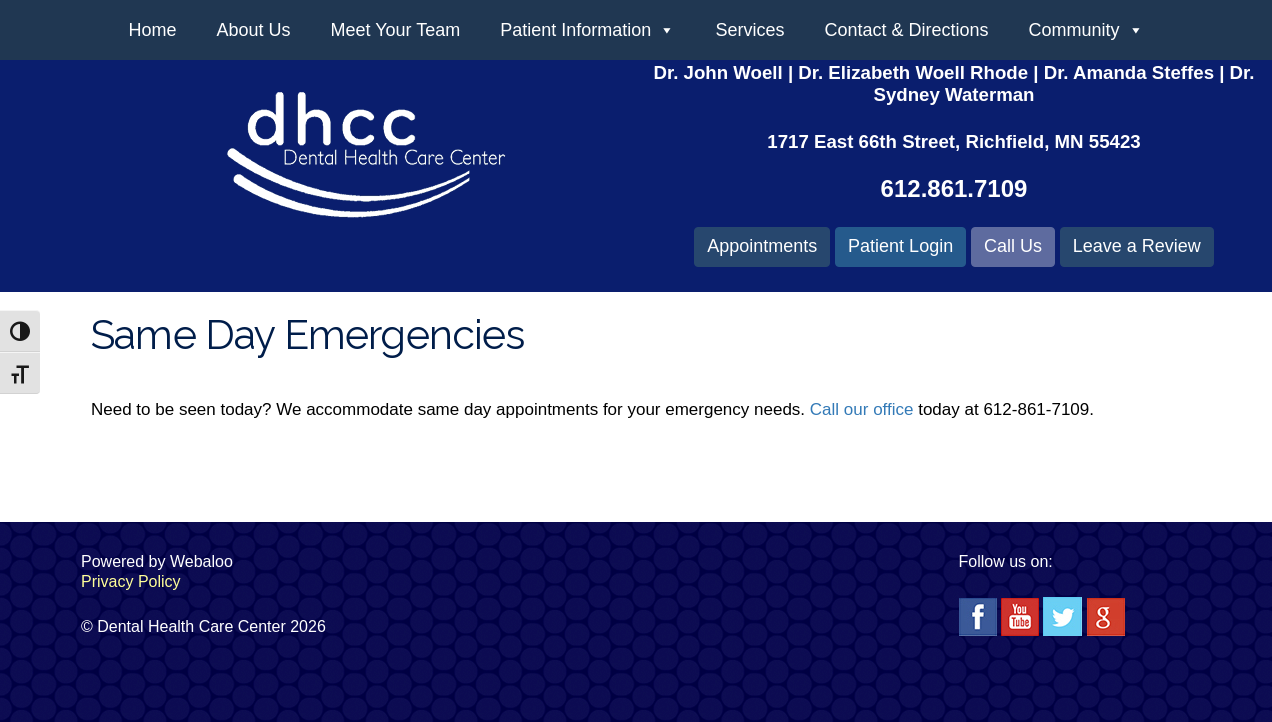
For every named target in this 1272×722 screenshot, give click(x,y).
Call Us (1013, 246)
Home (152, 30)
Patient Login (900, 246)
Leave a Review (1137, 246)
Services (749, 30)
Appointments (762, 246)
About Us (253, 30)
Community (1086, 30)
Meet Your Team (396, 30)
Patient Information (587, 30)
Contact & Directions (906, 30)
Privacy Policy (131, 581)
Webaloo (201, 561)
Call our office (862, 409)
